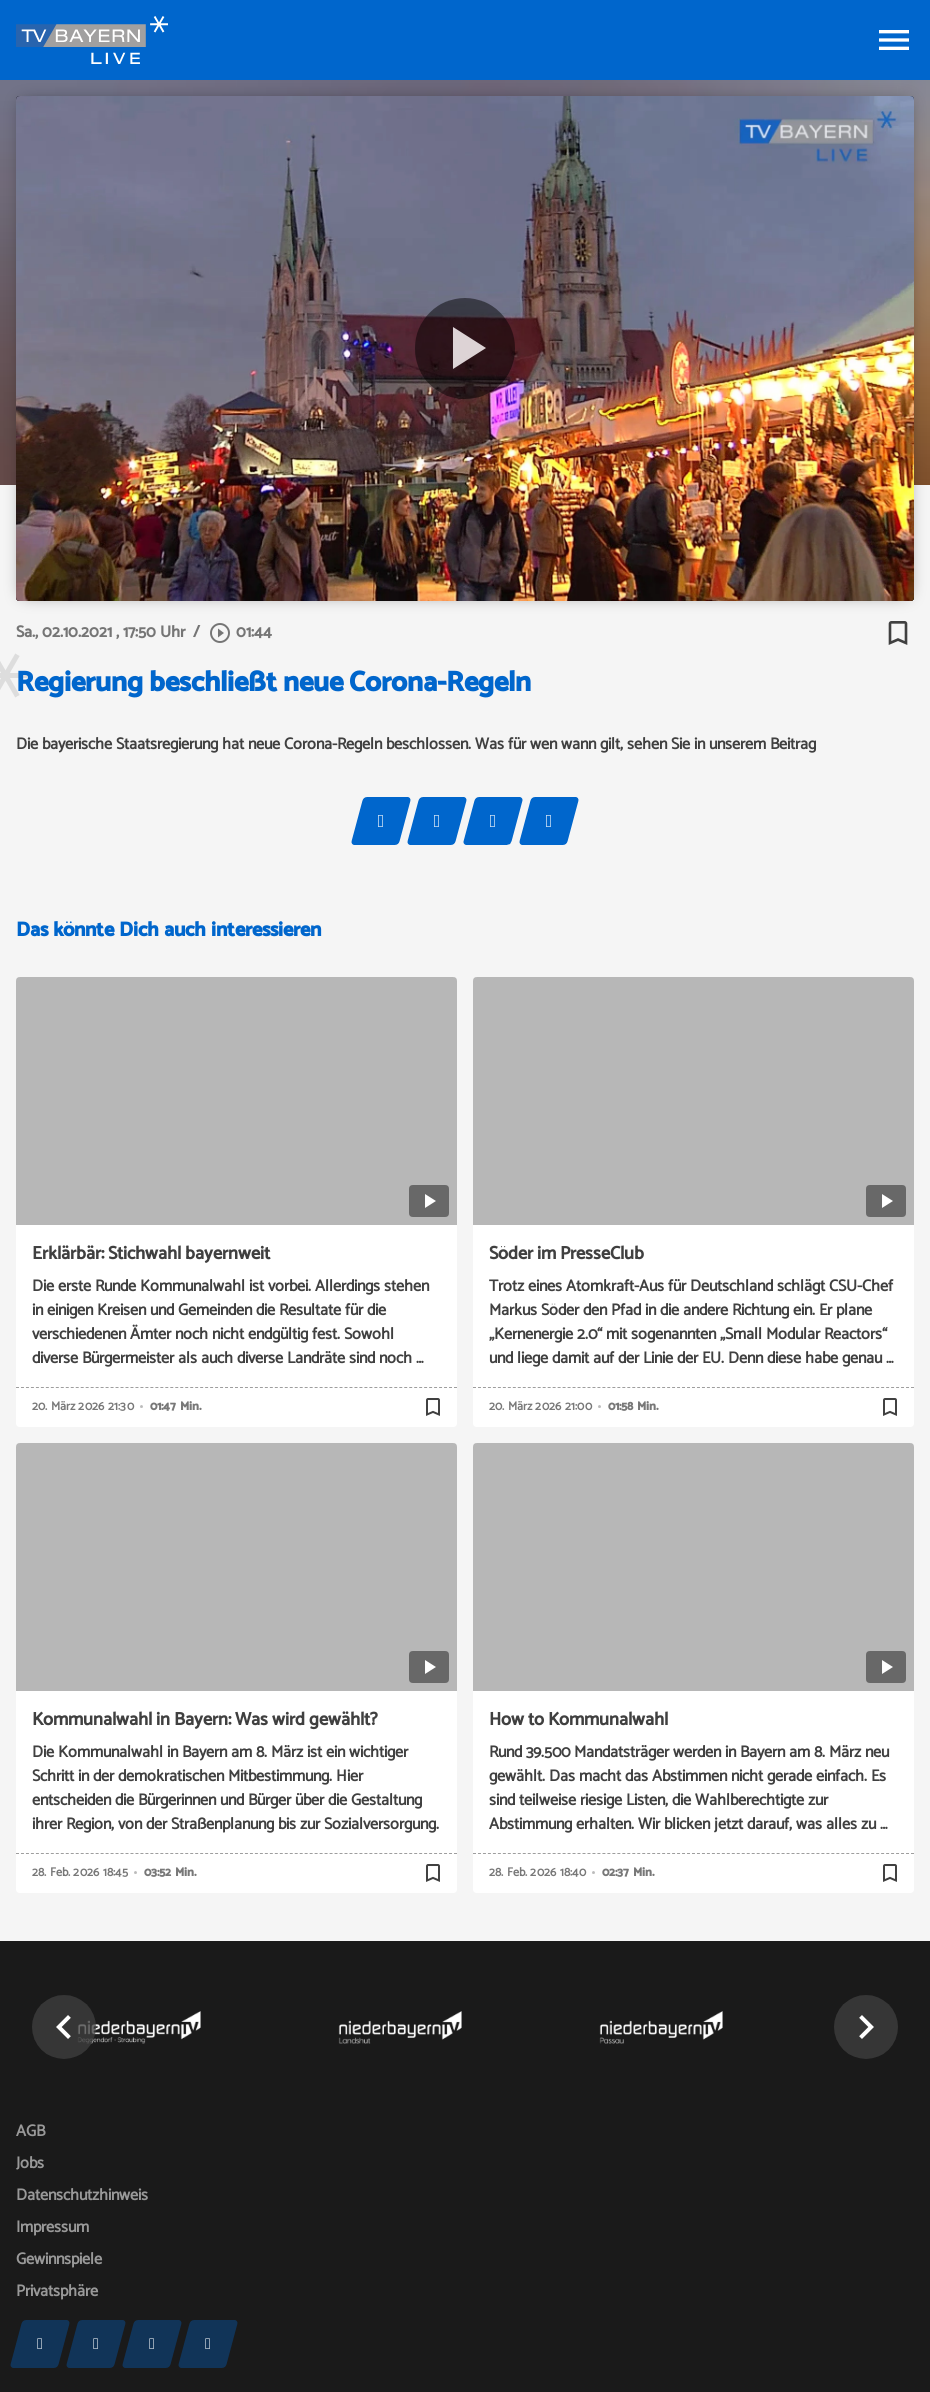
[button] (64, 2027)
